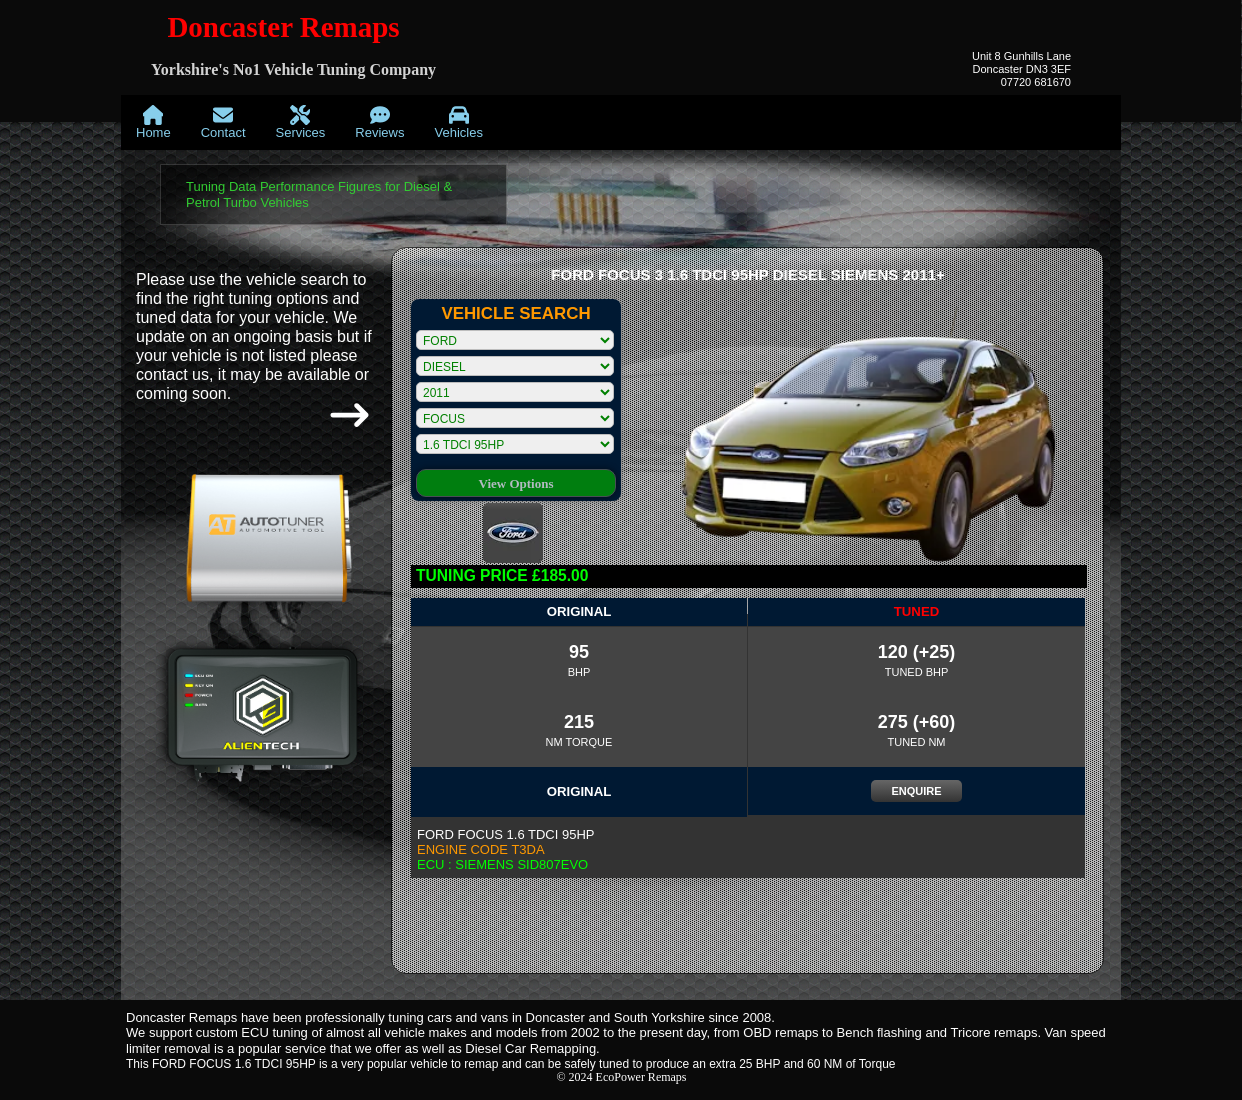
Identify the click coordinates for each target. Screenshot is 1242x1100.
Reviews (379, 122)
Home (153, 122)
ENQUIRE (916, 791)
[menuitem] (153, 122)
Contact (223, 122)
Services (301, 122)
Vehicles (458, 122)
